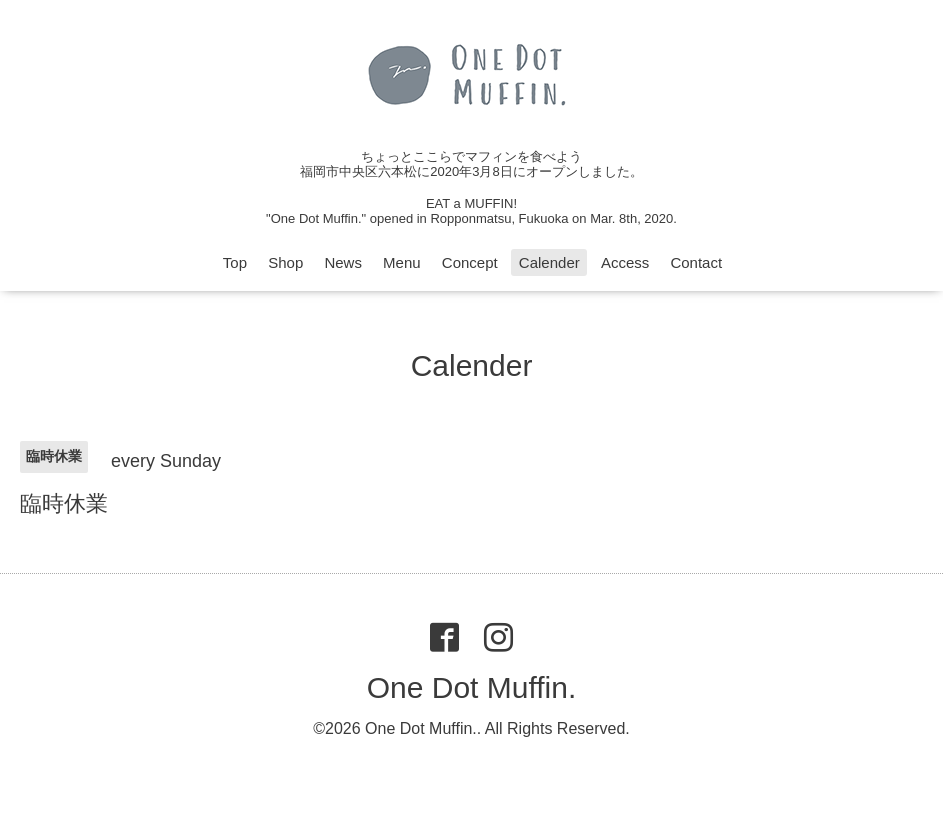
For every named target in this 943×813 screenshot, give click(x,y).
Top (235, 262)
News (343, 262)
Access (625, 262)
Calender (549, 262)
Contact (696, 262)
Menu (402, 262)
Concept (470, 262)
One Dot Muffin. (472, 687)
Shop (285, 262)
